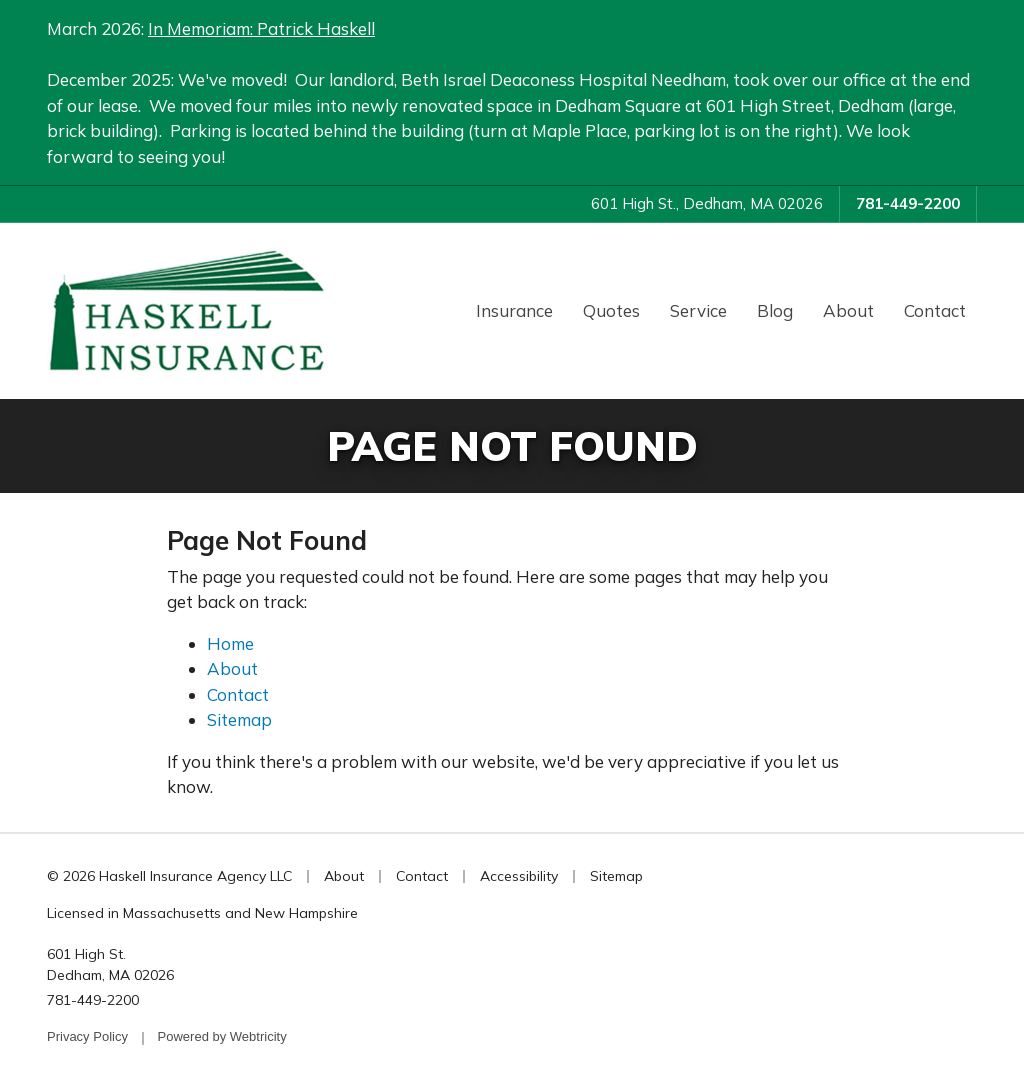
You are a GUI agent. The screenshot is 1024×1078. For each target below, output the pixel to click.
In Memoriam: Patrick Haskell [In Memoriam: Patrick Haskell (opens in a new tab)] (261, 28)
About (848, 310)
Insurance (514, 310)
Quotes (611, 310)
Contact (935, 310)
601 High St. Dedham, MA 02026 (110, 964)
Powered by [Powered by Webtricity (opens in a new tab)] (222, 1036)
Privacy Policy (87, 1036)
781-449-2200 (908, 203)
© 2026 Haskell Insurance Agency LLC (169, 876)
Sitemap (239, 719)
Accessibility (519, 876)
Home (230, 643)
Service (698, 310)
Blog (775, 310)
